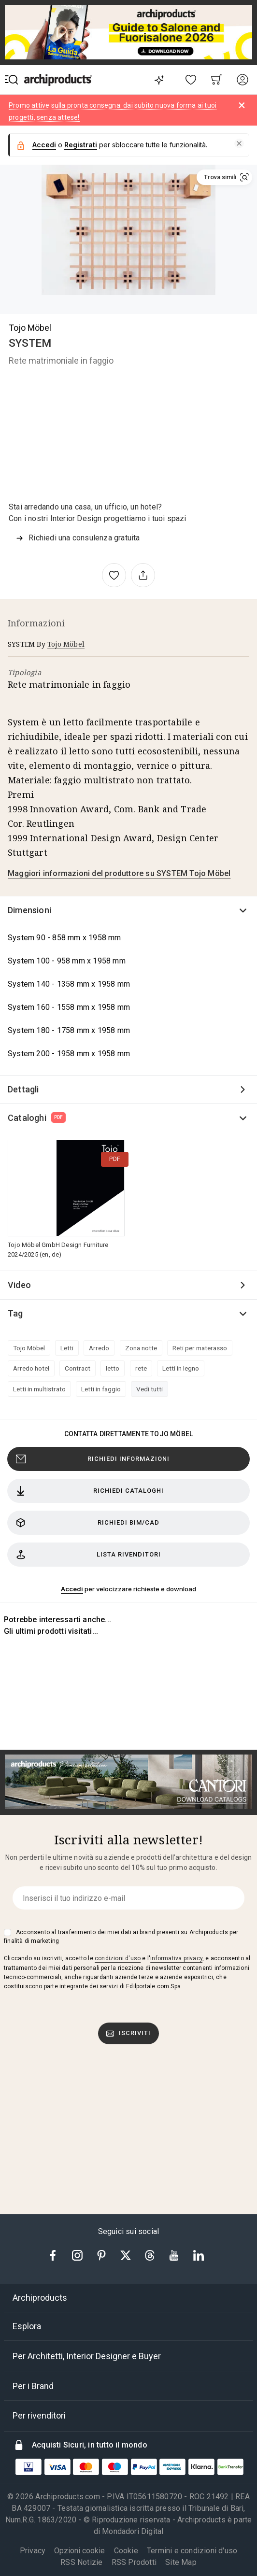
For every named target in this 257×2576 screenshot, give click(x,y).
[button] (239, 143)
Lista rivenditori (88, 1554)
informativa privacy (176, 1958)
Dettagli (23, 1089)
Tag (15, 1313)
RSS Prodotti (134, 2562)
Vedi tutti (149, 1389)
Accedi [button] (44, 145)
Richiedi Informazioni (93, 1459)
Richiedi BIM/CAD (87, 1523)
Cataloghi (37, 1117)
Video (19, 1285)
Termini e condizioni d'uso (192, 2550)
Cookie (126, 2550)
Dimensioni (29, 910)
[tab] (128, 2298)
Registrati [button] (80, 145)
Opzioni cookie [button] (79, 2551)
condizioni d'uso (118, 1958)
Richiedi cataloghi (90, 1491)
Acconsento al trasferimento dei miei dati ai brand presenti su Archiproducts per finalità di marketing (121, 1936)
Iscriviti (128, 2033)
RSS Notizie (81, 2562)
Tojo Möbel (30, 328)
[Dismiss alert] (241, 105)
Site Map (181, 2562)
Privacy (32, 2550)
